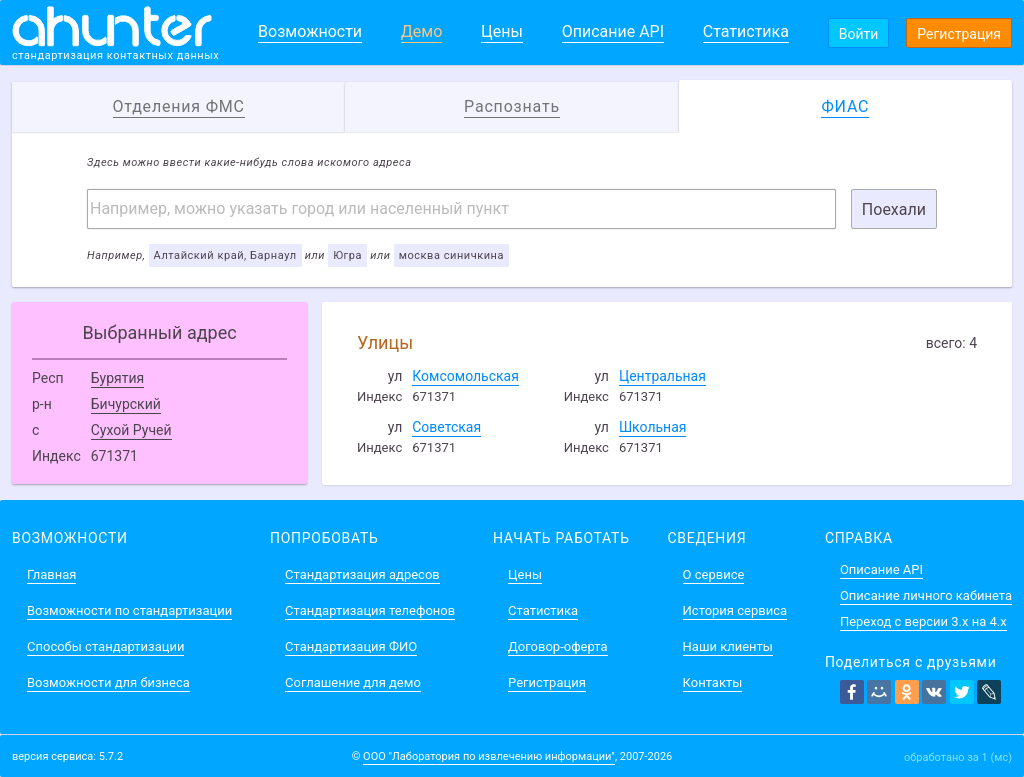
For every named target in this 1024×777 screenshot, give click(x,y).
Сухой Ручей (131, 430)
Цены (502, 31)
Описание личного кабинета (926, 595)
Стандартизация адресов (362, 574)
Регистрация (959, 34)
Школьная (653, 427)
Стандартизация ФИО (351, 646)
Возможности (310, 31)
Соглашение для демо (353, 682)
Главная (51, 574)
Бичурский (126, 404)
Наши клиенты (728, 646)
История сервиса (735, 610)
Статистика (746, 31)
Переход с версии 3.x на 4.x (923, 621)
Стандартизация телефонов (370, 610)
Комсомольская (465, 376)
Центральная (662, 376)
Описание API (613, 31)
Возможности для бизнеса (108, 682)
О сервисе (714, 574)
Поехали (894, 209)
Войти (859, 34)
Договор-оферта (557, 646)
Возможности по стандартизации (129, 610)
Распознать (512, 106)
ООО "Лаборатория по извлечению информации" (489, 756)
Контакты (713, 682)
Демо (422, 31)
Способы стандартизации (105, 646)
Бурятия (118, 378)
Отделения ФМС (179, 106)
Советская (446, 427)
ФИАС (845, 106)
